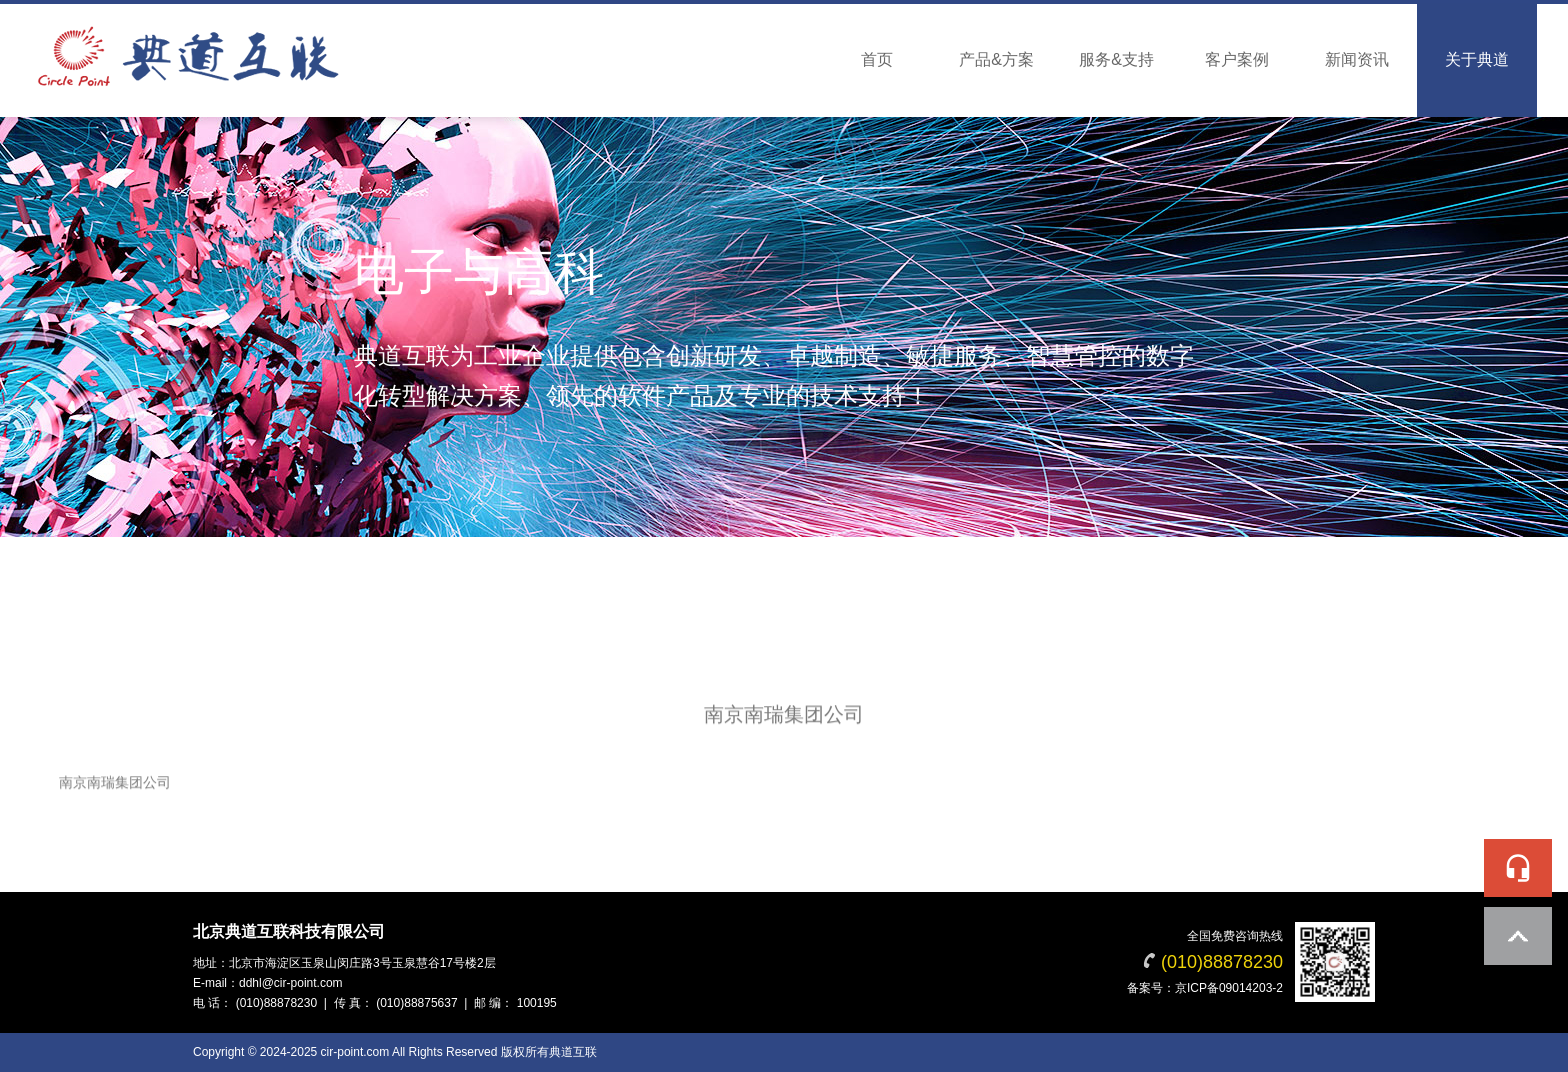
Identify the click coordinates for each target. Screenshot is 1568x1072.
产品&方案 (996, 59)
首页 (877, 59)
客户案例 (1237, 59)
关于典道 (1477, 59)
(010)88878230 (1222, 962)
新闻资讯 (1357, 59)
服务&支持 (1116, 59)
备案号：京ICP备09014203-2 (1205, 988)
